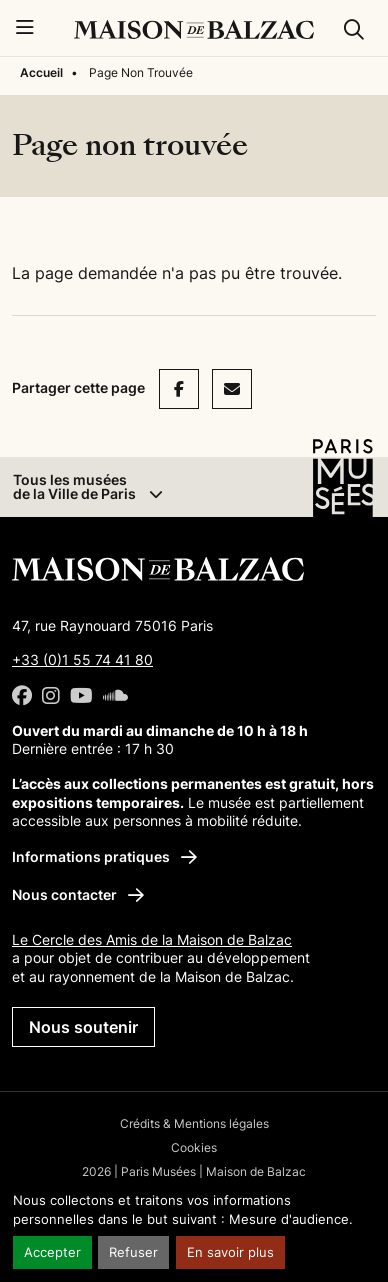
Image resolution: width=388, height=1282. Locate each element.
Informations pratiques (104, 856)
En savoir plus (230, 1252)
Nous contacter (78, 894)
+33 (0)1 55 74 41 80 (82, 659)
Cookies (194, 1147)
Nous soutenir (83, 1027)
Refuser (133, 1252)
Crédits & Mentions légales (194, 1123)
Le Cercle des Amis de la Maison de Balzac (152, 939)
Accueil (41, 72)
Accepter (52, 1252)
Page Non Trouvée (141, 72)
